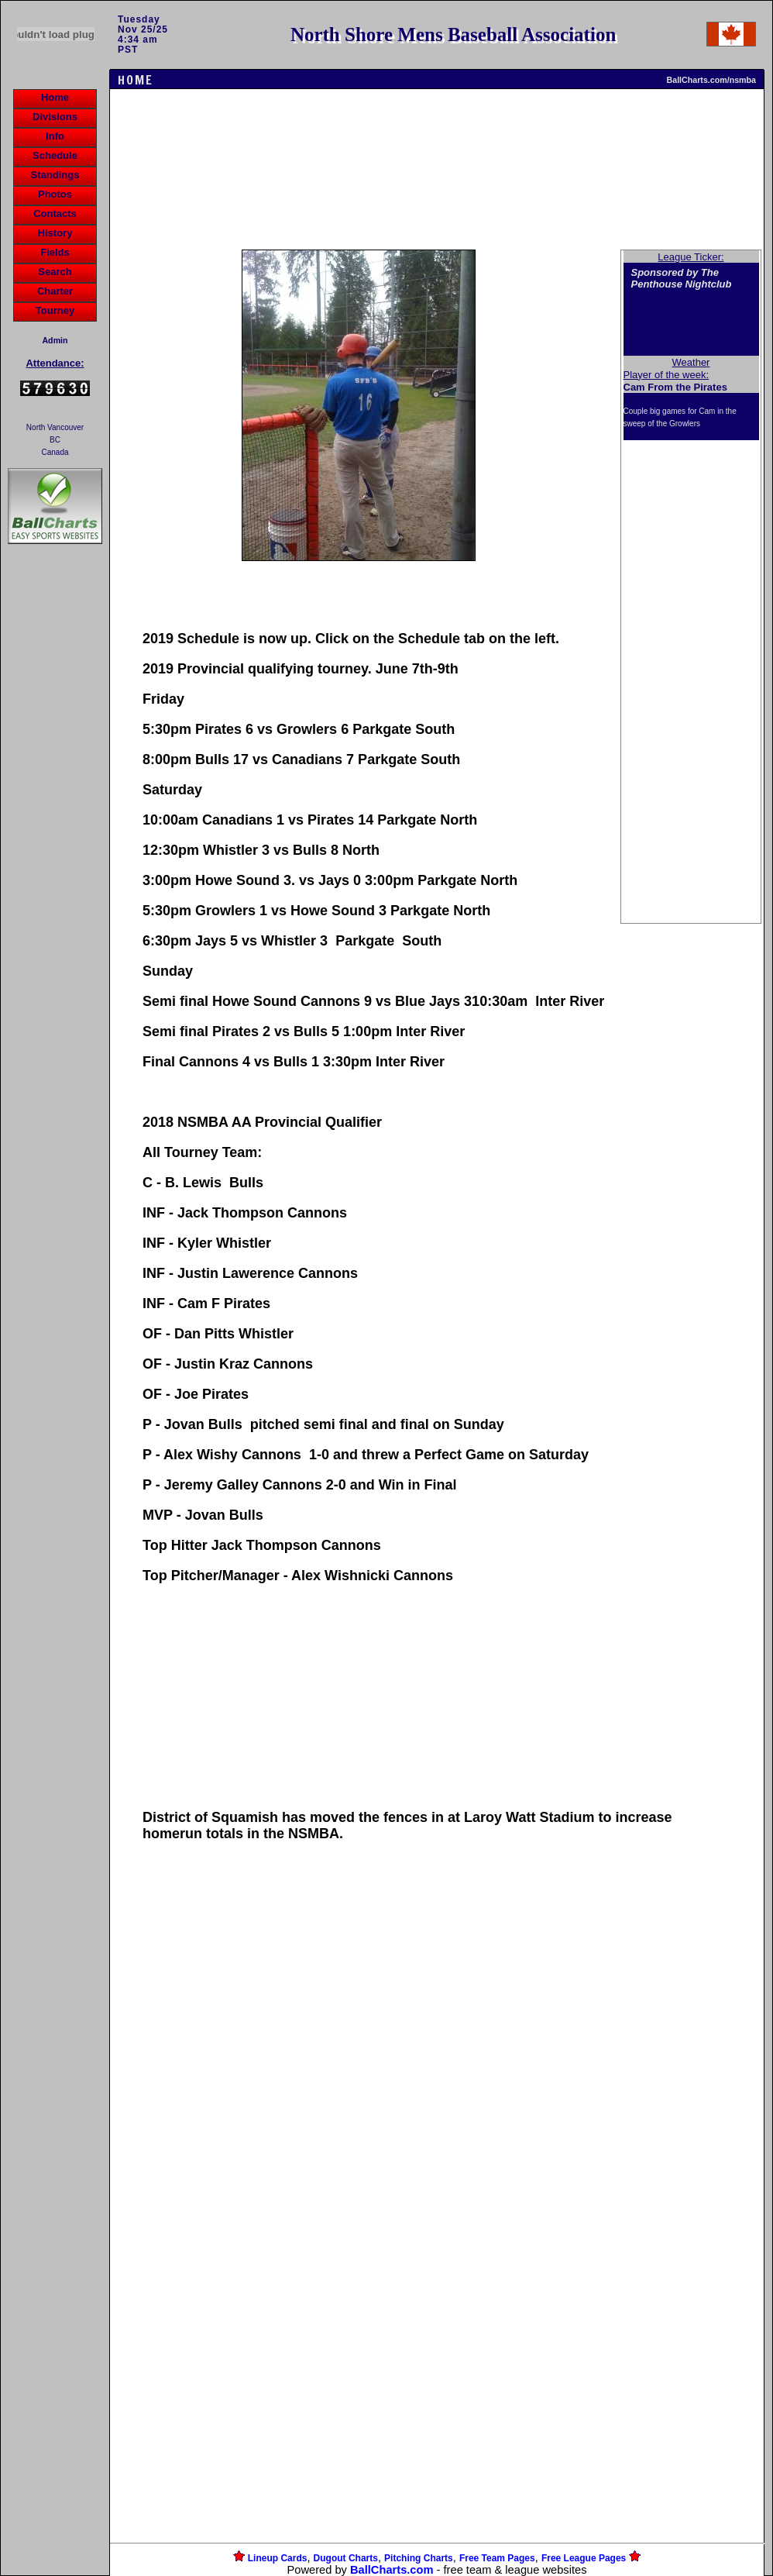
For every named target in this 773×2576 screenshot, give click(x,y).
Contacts (55, 213)
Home (55, 97)
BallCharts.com (392, 2570)
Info (55, 136)
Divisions (55, 116)
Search (54, 271)
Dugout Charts (346, 2558)
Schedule (55, 155)
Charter (55, 291)
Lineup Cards (277, 2558)
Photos (55, 194)
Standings (55, 175)
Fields (55, 252)
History (55, 233)
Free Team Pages (497, 2558)
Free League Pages (583, 2558)
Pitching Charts (418, 2558)
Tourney (55, 310)
